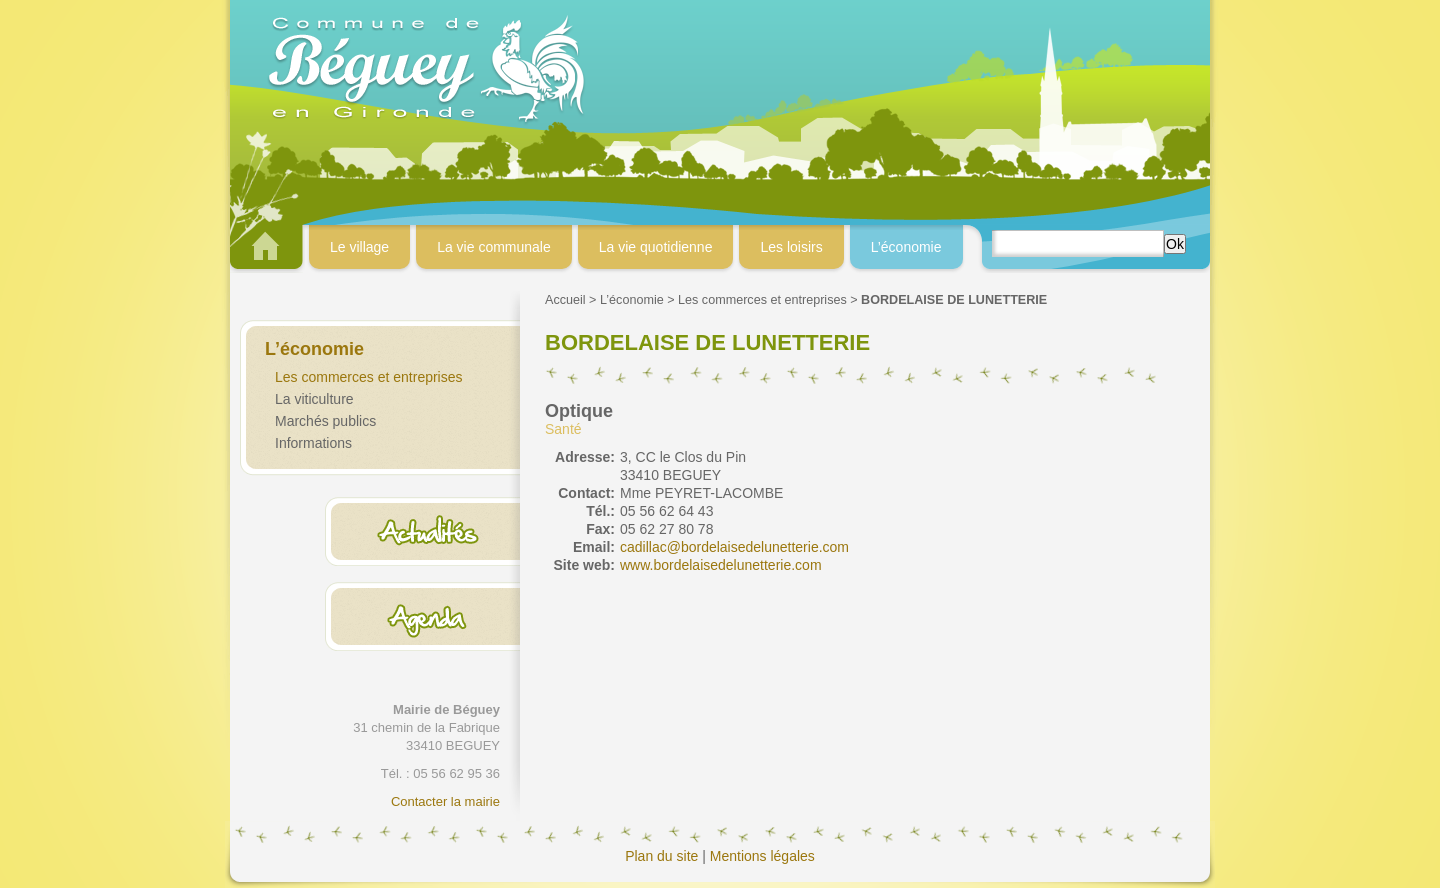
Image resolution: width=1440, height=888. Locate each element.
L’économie (632, 300)
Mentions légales (762, 856)
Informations (313, 443)
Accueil (565, 300)
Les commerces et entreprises (369, 377)
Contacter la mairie (445, 801)
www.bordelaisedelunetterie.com (721, 565)
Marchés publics (325, 421)
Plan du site (661, 856)
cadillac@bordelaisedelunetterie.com (734, 547)
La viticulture (314, 399)
